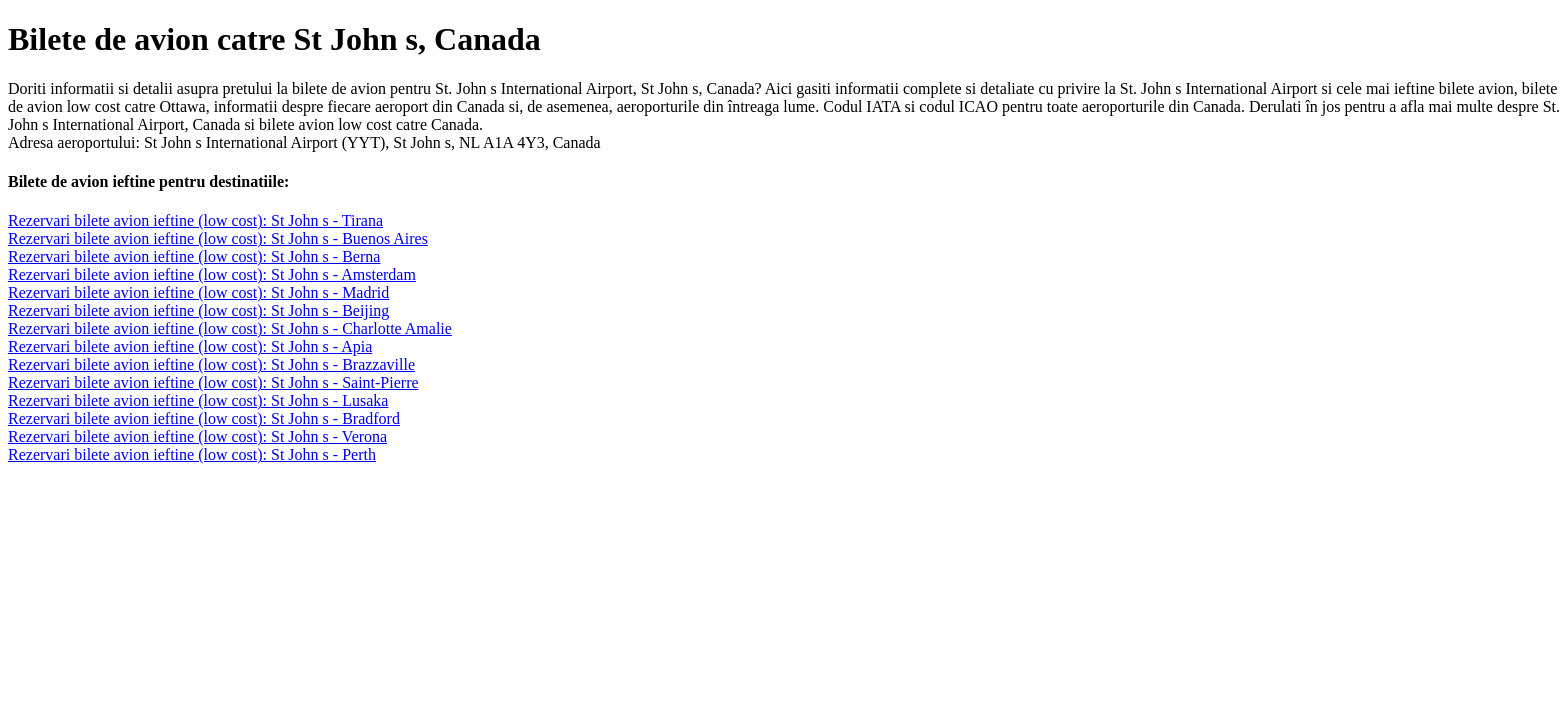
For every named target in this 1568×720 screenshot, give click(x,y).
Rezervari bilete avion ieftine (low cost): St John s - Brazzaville (211, 364)
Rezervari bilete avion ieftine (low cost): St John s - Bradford (204, 418)
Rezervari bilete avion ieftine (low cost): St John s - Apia (190, 346)
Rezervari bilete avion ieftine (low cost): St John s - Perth (192, 454)
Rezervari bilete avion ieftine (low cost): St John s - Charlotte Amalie (230, 328)
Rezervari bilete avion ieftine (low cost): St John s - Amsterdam (212, 274)
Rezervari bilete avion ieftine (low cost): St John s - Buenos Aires (218, 238)
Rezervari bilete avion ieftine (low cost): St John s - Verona (197, 436)
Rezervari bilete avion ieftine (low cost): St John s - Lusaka (198, 400)
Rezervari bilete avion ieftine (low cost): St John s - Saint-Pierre (213, 382)
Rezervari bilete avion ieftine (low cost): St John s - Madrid (198, 292)
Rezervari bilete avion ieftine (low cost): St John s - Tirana (195, 220)
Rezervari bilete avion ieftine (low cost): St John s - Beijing (198, 310)
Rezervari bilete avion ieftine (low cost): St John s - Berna (194, 256)
